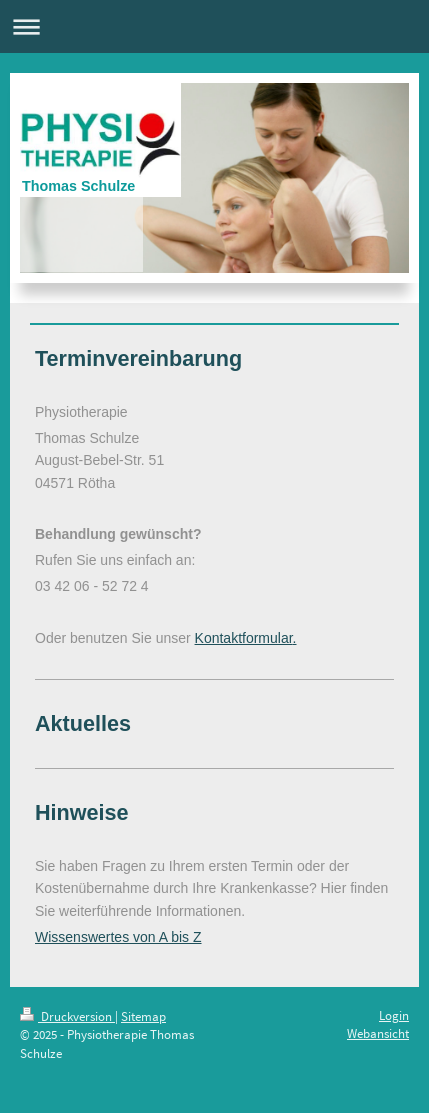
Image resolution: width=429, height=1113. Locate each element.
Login (394, 1015)
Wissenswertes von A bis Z (118, 937)
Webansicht (378, 1033)
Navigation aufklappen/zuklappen (214, 26)
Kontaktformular (244, 638)
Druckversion (67, 1016)
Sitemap (143, 1016)
